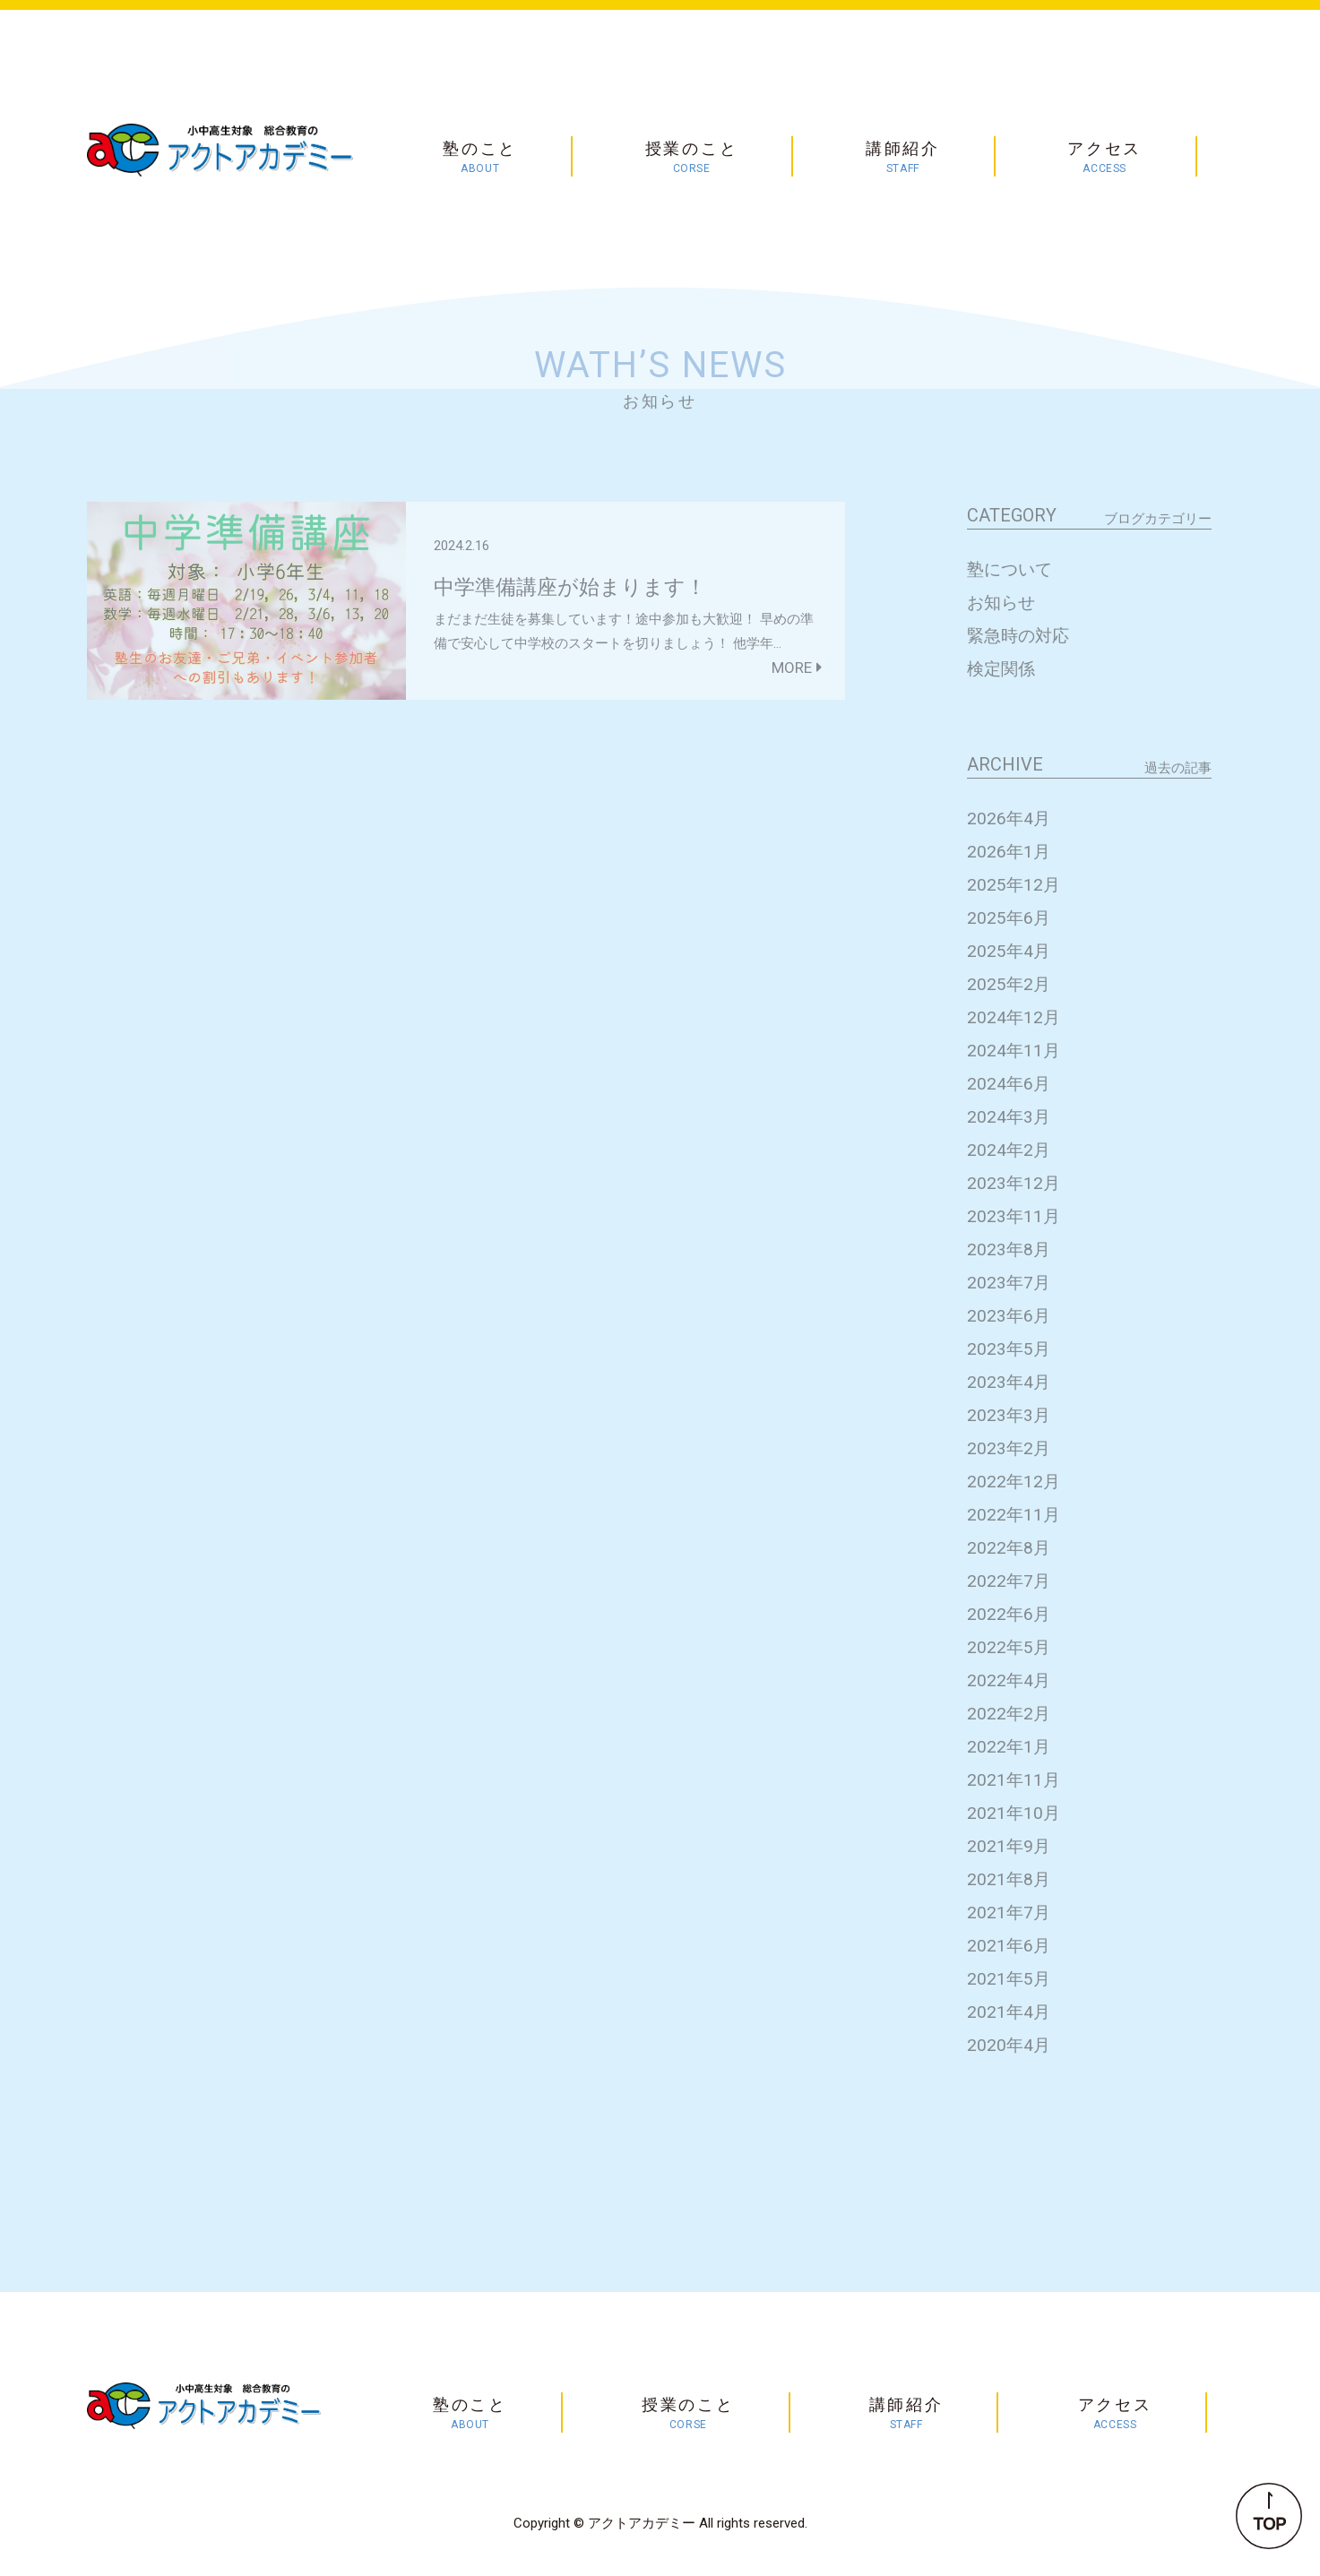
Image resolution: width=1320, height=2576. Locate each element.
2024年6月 (1008, 1083)
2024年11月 (1013, 1050)
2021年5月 (1008, 1979)
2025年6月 (1008, 918)
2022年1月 (1008, 1746)
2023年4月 (1008, 1382)
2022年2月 (1008, 1713)
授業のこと (691, 158)
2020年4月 (1008, 2045)
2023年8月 (1008, 1249)
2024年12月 (1013, 1017)
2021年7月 (1008, 1912)
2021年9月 (1008, 1846)
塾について (1009, 569)
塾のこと (480, 158)
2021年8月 (1008, 1879)
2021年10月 (1013, 1813)
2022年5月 (1008, 1647)
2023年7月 (1008, 1282)
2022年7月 (1008, 1581)
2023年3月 (1008, 1415)
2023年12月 (1013, 1183)
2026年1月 (1008, 851)
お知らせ (1001, 602)
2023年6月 (1008, 1315)
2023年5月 (1008, 1349)
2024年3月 (1008, 1117)
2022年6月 (1008, 1614)
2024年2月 (1008, 1150)
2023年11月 (1013, 1216)
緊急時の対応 (1018, 635)
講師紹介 (903, 158)
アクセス (1104, 158)
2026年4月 (1008, 818)
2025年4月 (1008, 951)
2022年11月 (1013, 1514)
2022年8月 (1008, 1548)
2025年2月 (1008, 984)
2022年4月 (1008, 1680)
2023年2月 (1008, 1448)
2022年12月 (1013, 1481)
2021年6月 (1008, 1945)
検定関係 (1001, 669)
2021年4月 (1008, 2012)
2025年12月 (1013, 884)
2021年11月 (1013, 1780)
